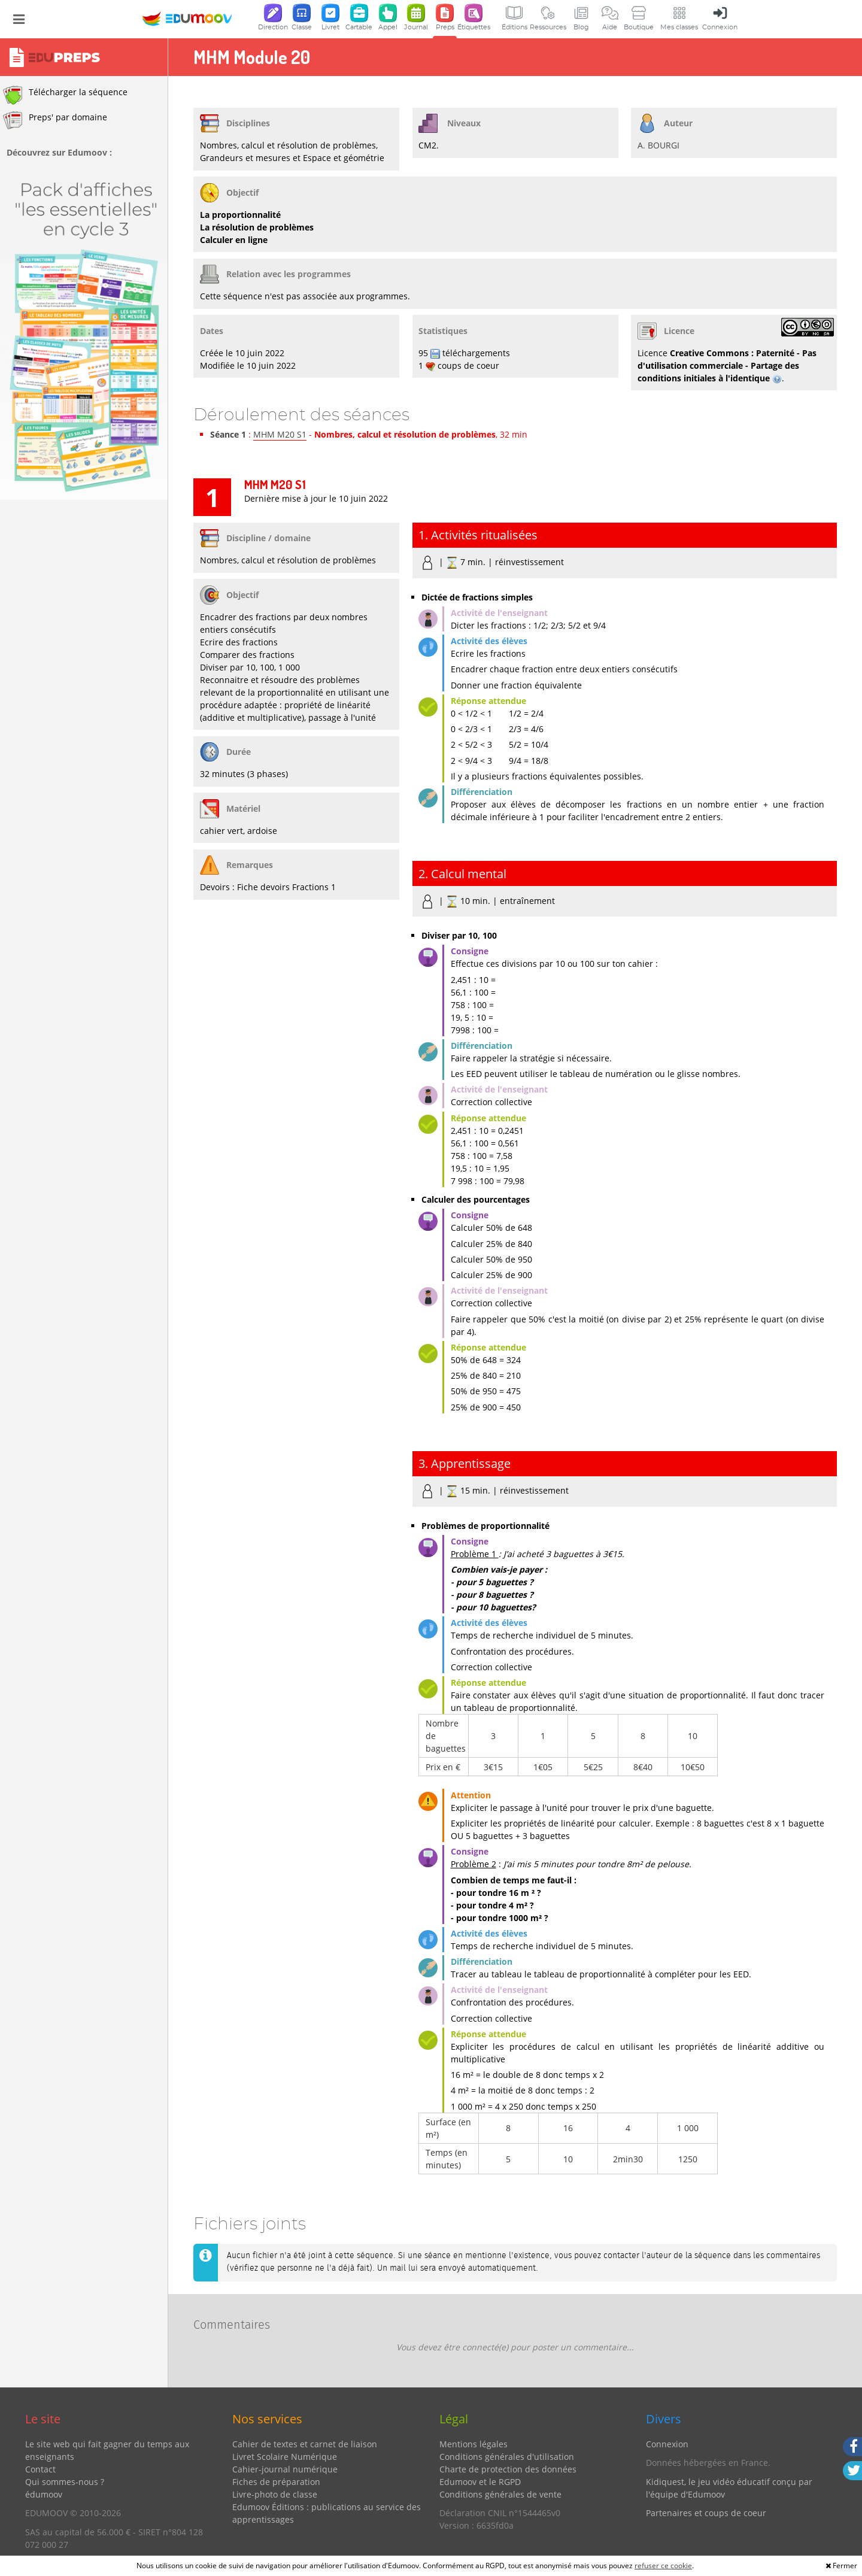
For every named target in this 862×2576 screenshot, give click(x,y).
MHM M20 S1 (279, 434)
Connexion (667, 2444)
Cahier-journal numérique (285, 2469)
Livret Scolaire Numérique (284, 2456)
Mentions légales (473, 2444)
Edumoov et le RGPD (480, 2481)
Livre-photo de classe (274, 2494)
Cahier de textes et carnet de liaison (304, 2444)
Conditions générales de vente (500, 2494)
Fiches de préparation (276, 2481)
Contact (40, 2469)
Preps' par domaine (55, 120)
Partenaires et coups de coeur (706, 2513)
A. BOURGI (658, 145)
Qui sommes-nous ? (64, 2481)
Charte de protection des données (507, 2469)
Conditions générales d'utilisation (506, 2456)
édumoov (43, 2494)
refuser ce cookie (663, 2565)
